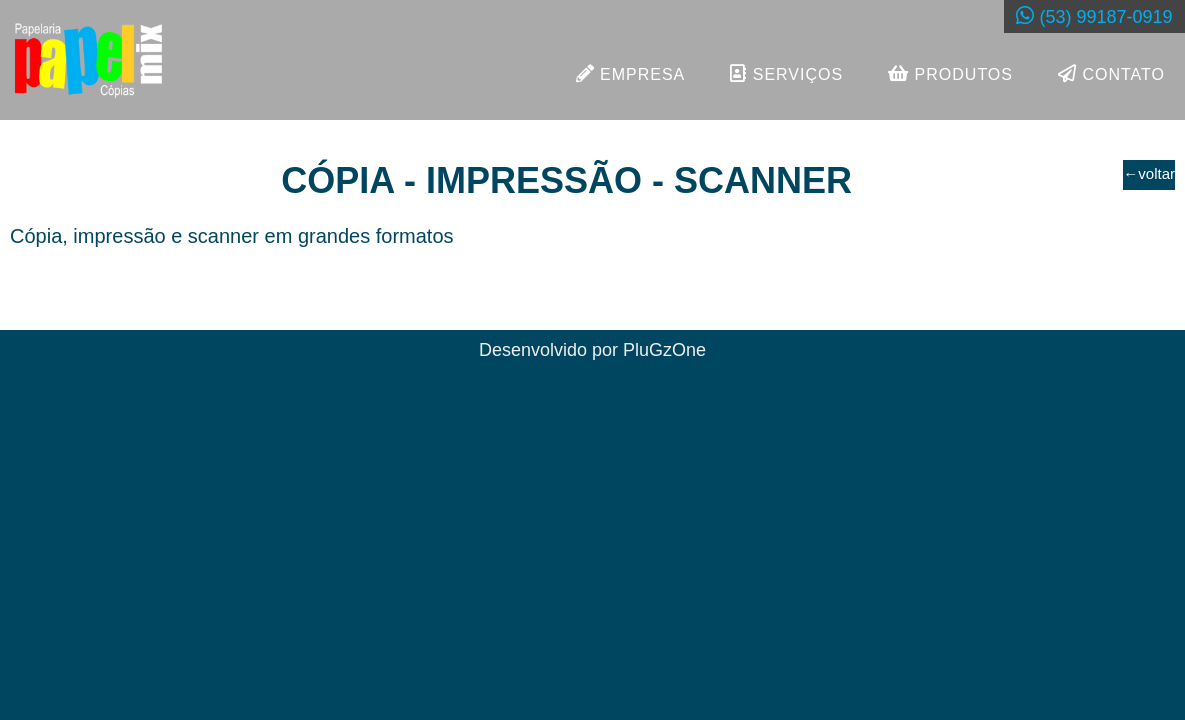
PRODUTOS (950, 73)
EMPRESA (631, 73)
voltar (1149, 173)
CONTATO (1111, 73)
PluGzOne (664, 350)
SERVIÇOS (786, 73)
